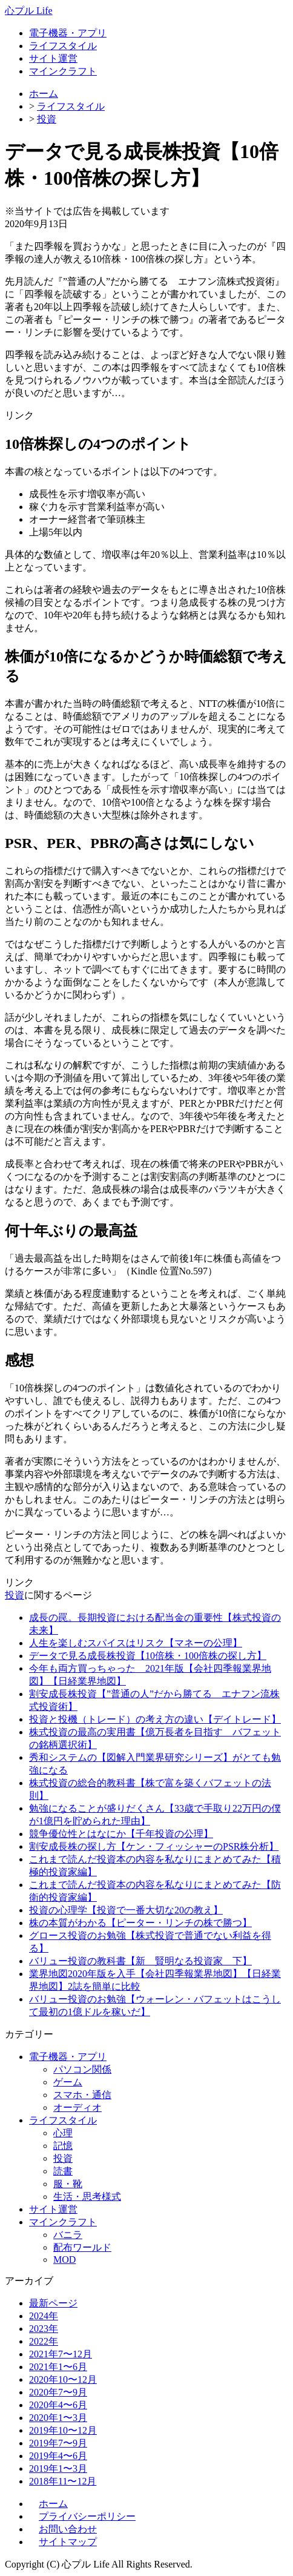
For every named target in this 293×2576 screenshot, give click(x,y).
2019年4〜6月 (58, 2456)
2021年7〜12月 (60, 2354)
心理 (63, 2133)
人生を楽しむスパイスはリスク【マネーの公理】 (135, 1643)
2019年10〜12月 (63, 2430)
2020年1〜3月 (58, 2417)
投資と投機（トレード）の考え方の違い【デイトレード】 (155, 1719)
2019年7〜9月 (58, 2443)
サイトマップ (68, 2542)
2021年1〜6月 (58, 2367)
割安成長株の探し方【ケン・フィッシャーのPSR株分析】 (153, 1846)
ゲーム (67, 2082)
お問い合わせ (68, 2529)
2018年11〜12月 (62, 2481)
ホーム (43, 93)
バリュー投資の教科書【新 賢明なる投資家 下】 (140, 1961)
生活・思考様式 (87, 2196)
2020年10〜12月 (63, 2379)
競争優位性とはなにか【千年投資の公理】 (121, 1834)
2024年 (43, 2316)
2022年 (43, 2341)
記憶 (63, 2146)
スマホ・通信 (82, 2095)
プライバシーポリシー (87, 2516)
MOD (64, 2259)
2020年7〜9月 (58, 2392)
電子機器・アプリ (68, 33)
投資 (46, 119)
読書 (63, 2171)
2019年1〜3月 (58, 2468)
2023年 (43, 2328)
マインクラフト (63, 71)
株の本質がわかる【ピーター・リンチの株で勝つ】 (140, 1923)
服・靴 (67, 2184)
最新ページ (53, 2303)
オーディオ (77, 2107)
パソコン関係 (82, 2069)
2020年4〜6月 (58, 2405)
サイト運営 (53, 58)
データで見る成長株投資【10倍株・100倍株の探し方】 (147, 1656)
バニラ (67, 2235)
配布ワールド (82, 2247)
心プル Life (29, 10)
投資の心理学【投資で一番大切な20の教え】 (126, 1910)
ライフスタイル (63, 46)
